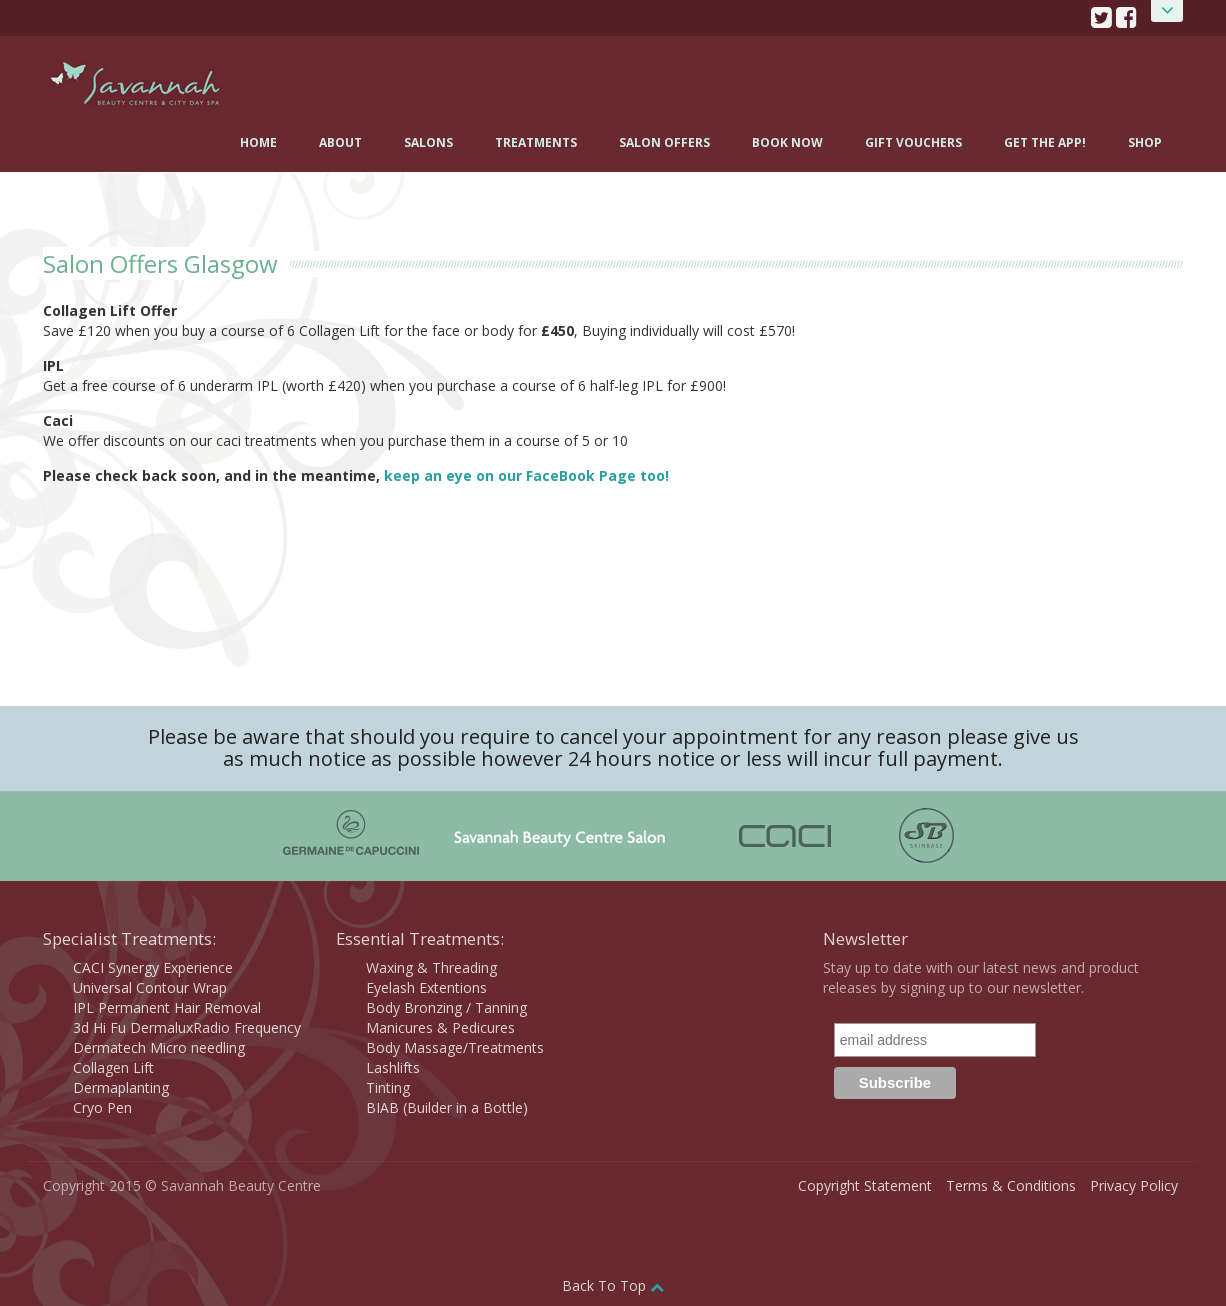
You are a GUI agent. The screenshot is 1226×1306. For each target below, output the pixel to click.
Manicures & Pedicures (440, 1027)
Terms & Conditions (1011, 1185)
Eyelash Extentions (426, 987)
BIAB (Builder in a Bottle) (447, 1107)
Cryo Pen (102, 1107)
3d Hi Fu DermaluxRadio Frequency (187, 1027)
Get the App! (1045, 142)
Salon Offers (664, 142)
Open (1167, 11)
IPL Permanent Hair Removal (167, 1007)
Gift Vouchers (913, 142)
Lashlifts (393, 1067)
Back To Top (613, 1285)
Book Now (787, 142)
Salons (428, 142)
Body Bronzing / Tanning (446, 1007)
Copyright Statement (865, 1185)
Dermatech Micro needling (159, 1047)
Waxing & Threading (431, 967)
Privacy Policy (1134, 1185)
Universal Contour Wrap (150, 987)
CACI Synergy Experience (153, 967)
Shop (1145, 142)
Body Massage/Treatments (455, 1047)
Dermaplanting (121, 1087)
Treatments (536, 142)
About (340, 142)
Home (258, 142)
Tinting (388, 1087)
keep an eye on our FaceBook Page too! (526, 475)
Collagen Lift (113, 1067)
